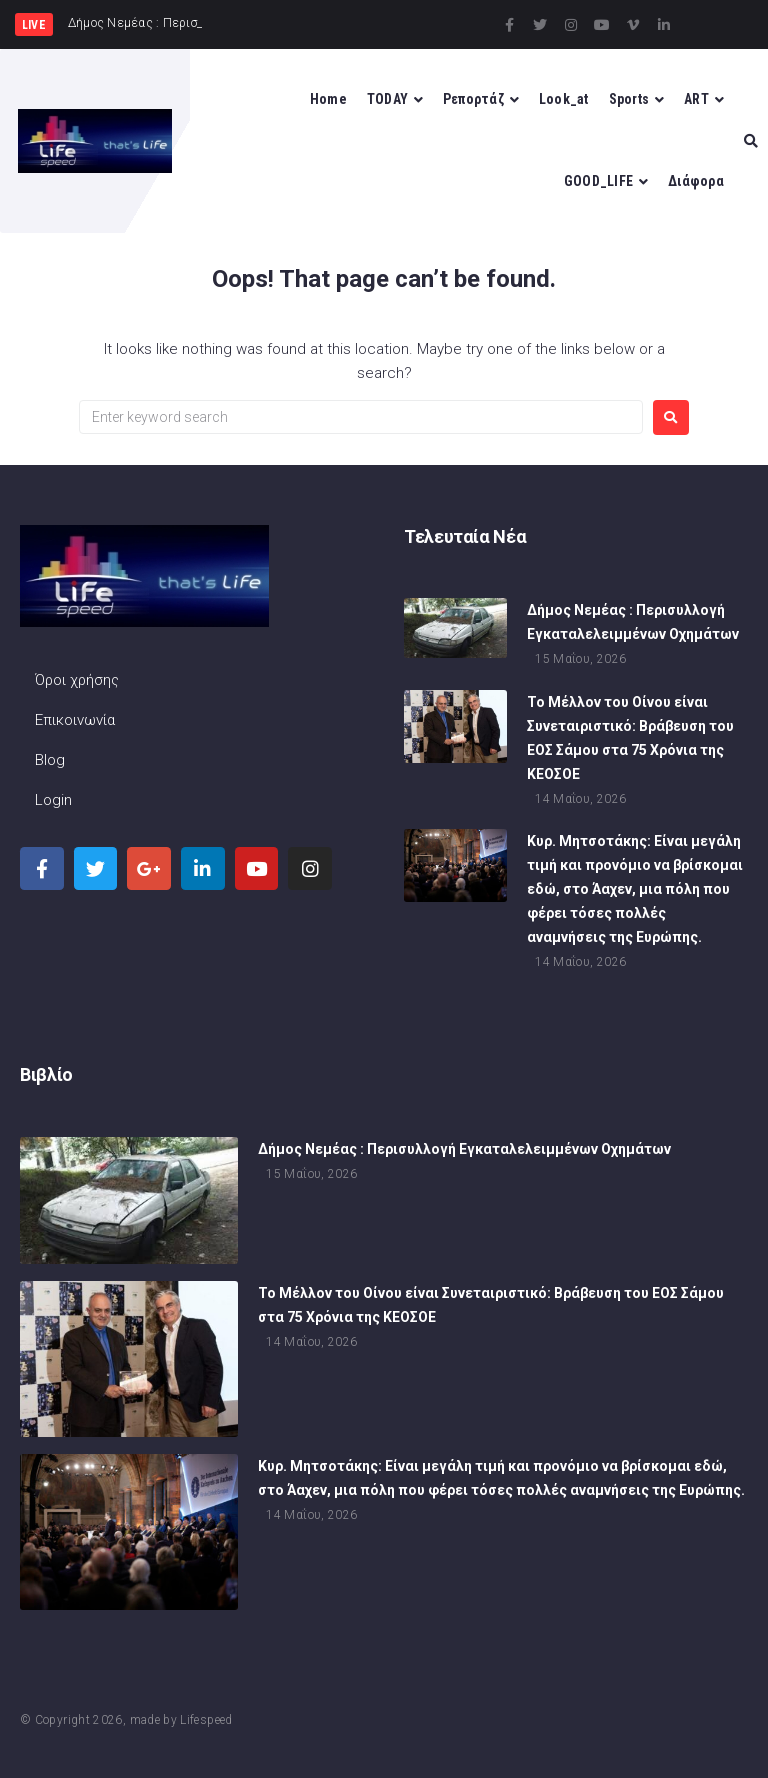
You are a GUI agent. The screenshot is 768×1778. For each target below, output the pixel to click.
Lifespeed (206, 1720)
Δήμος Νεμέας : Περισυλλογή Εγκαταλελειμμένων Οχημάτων (464, 1150)
